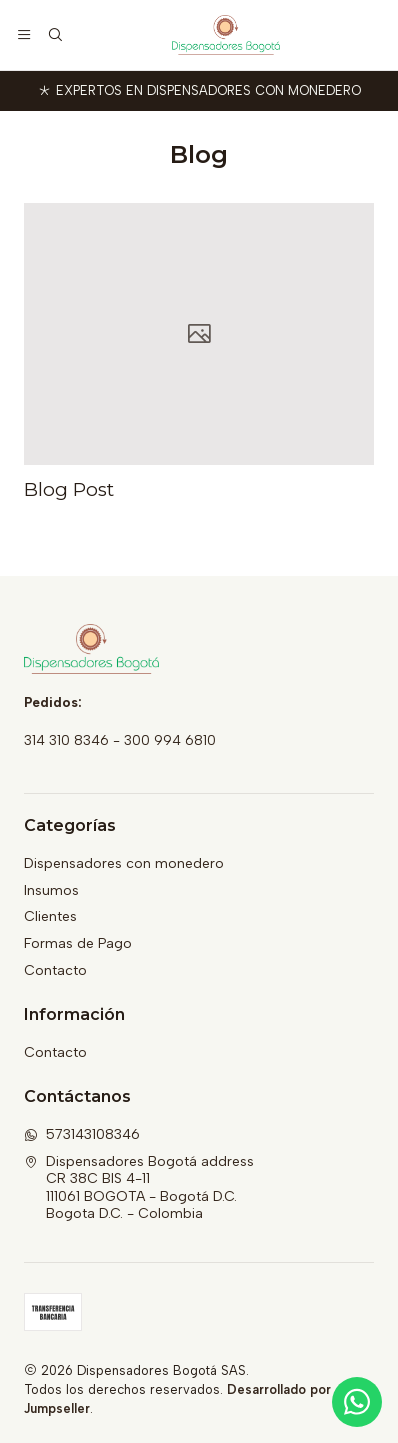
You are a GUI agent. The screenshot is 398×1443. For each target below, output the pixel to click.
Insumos (51, 890)
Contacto (55, 970)
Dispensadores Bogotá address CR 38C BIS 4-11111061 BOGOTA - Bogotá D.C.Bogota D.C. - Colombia (139, 1188)
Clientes (50, 916)
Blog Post (69, 489)
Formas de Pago (78, 943)
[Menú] (24, 35)
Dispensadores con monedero (124, 863)
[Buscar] (54, 35)
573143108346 (82, 1134)
